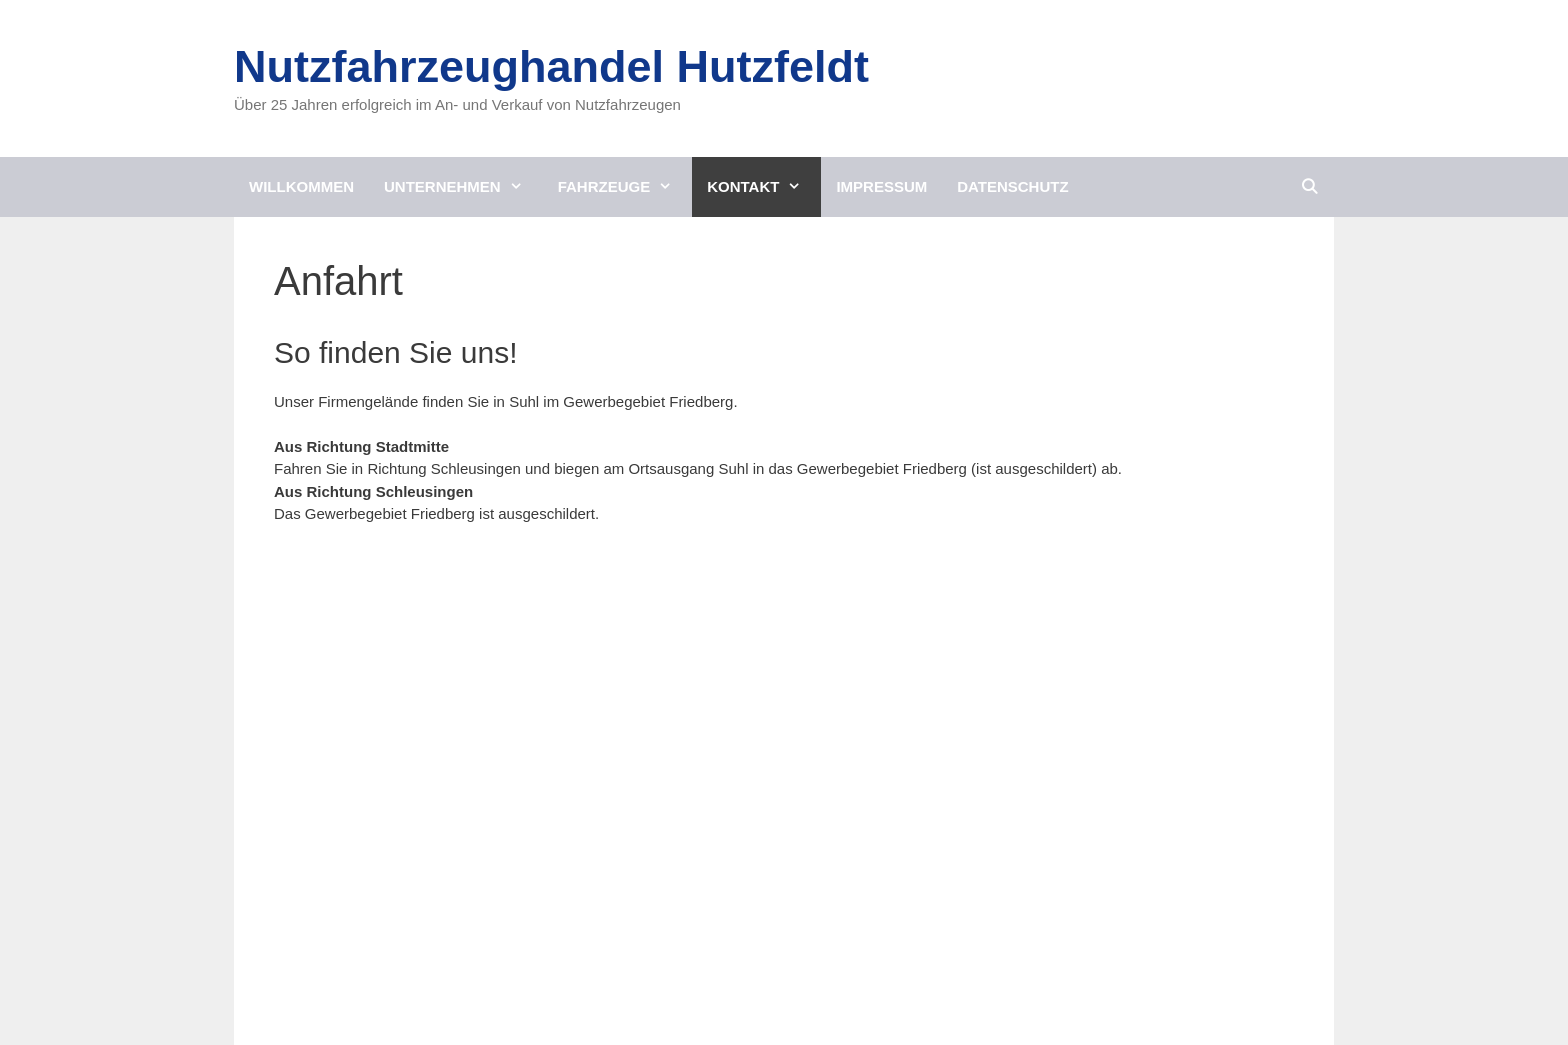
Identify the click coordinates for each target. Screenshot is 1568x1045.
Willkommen (301, 186)
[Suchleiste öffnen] (1309, 187)
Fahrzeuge (625, 187)
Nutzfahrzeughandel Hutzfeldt (551, 66)
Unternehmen (463, 187)
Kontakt (764, 187)
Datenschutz (1012, 186)
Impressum (881, 186)
